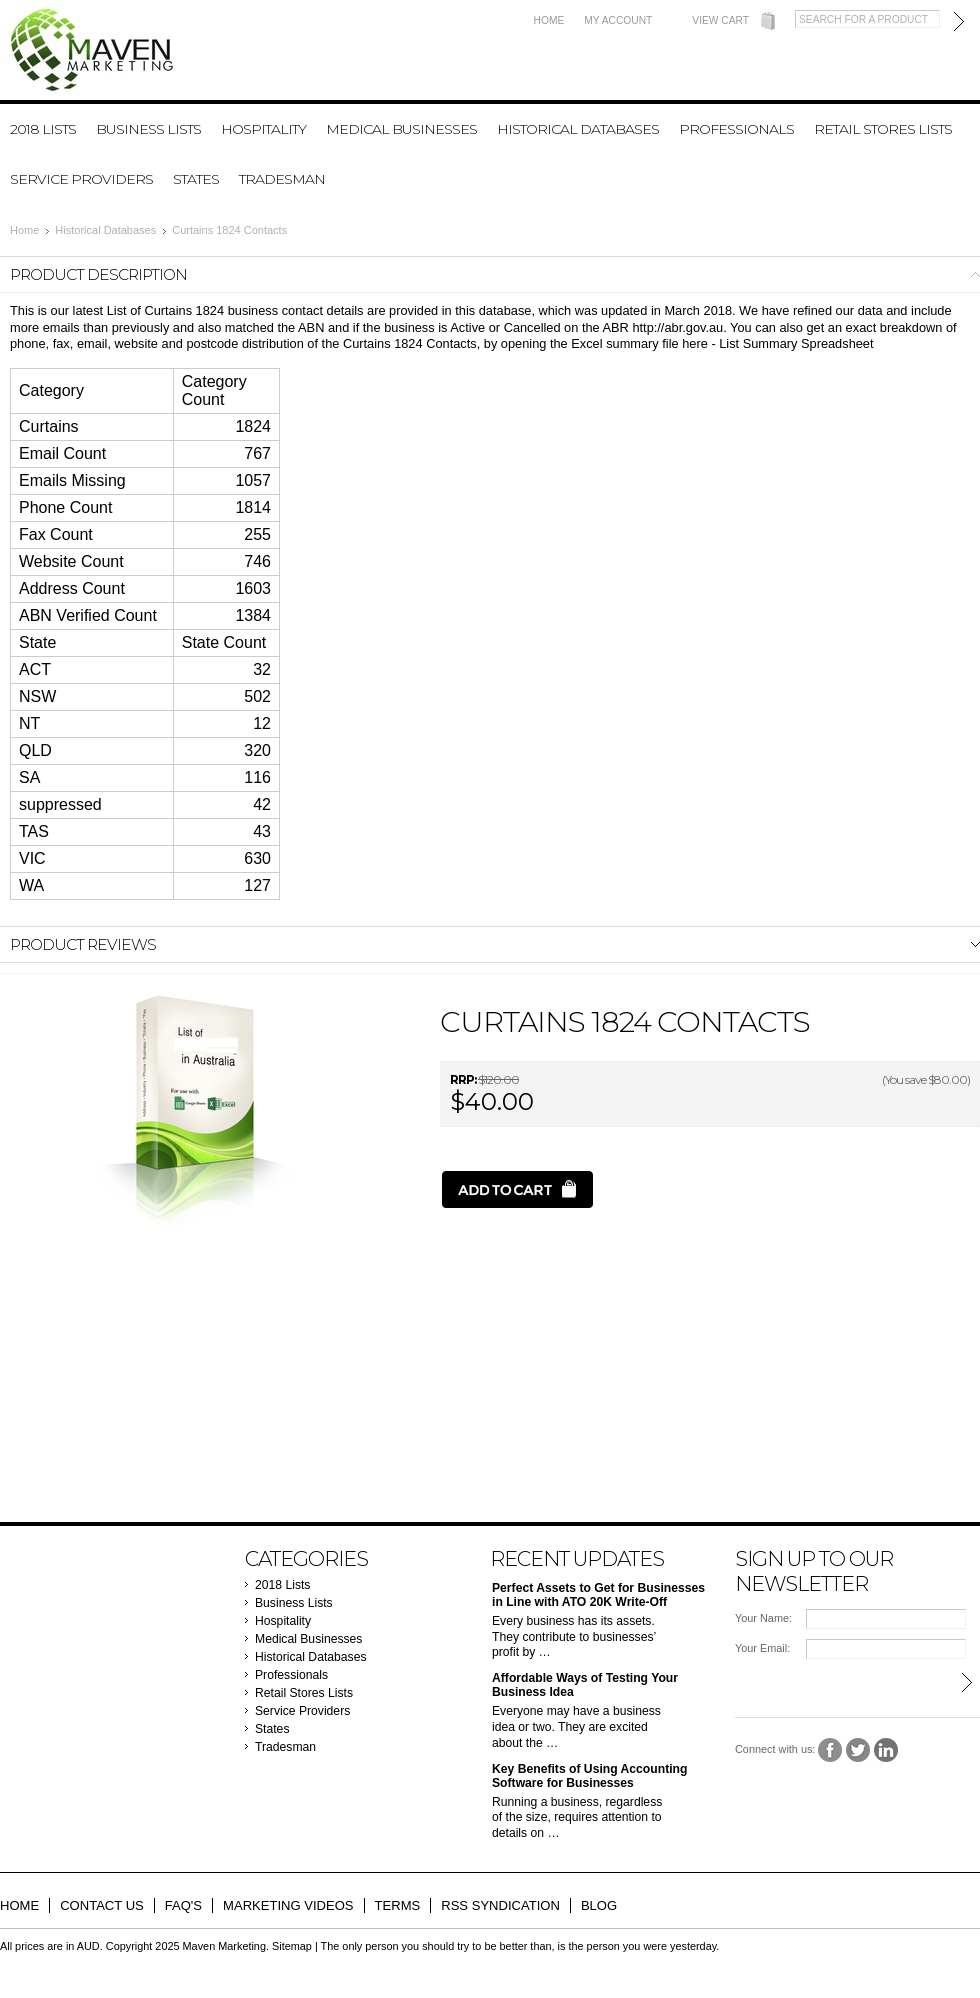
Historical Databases (578, 129)
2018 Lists (43, 129)
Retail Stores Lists (883, 129)
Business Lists (148, 129)
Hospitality (263, 129)
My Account (618, 20)
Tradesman (282, 179)
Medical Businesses (401, 129)
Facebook (830, 1750)
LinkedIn (886, 1750)
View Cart (720, 20)
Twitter (858, 1750)
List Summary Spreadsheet (796, 343)
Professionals (736, 129)
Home (549, 20)
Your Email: (762, 1648)
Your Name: (763, 1618)
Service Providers (81, 179)
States (196, 179)
